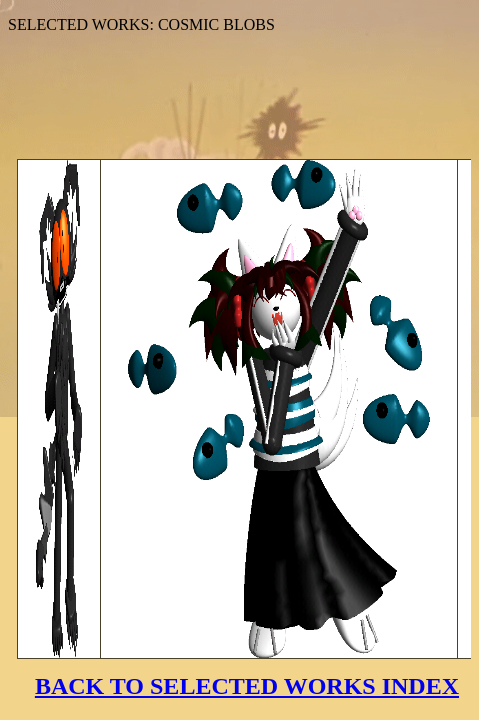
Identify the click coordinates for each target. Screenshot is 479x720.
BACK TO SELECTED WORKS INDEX (247, 686)
